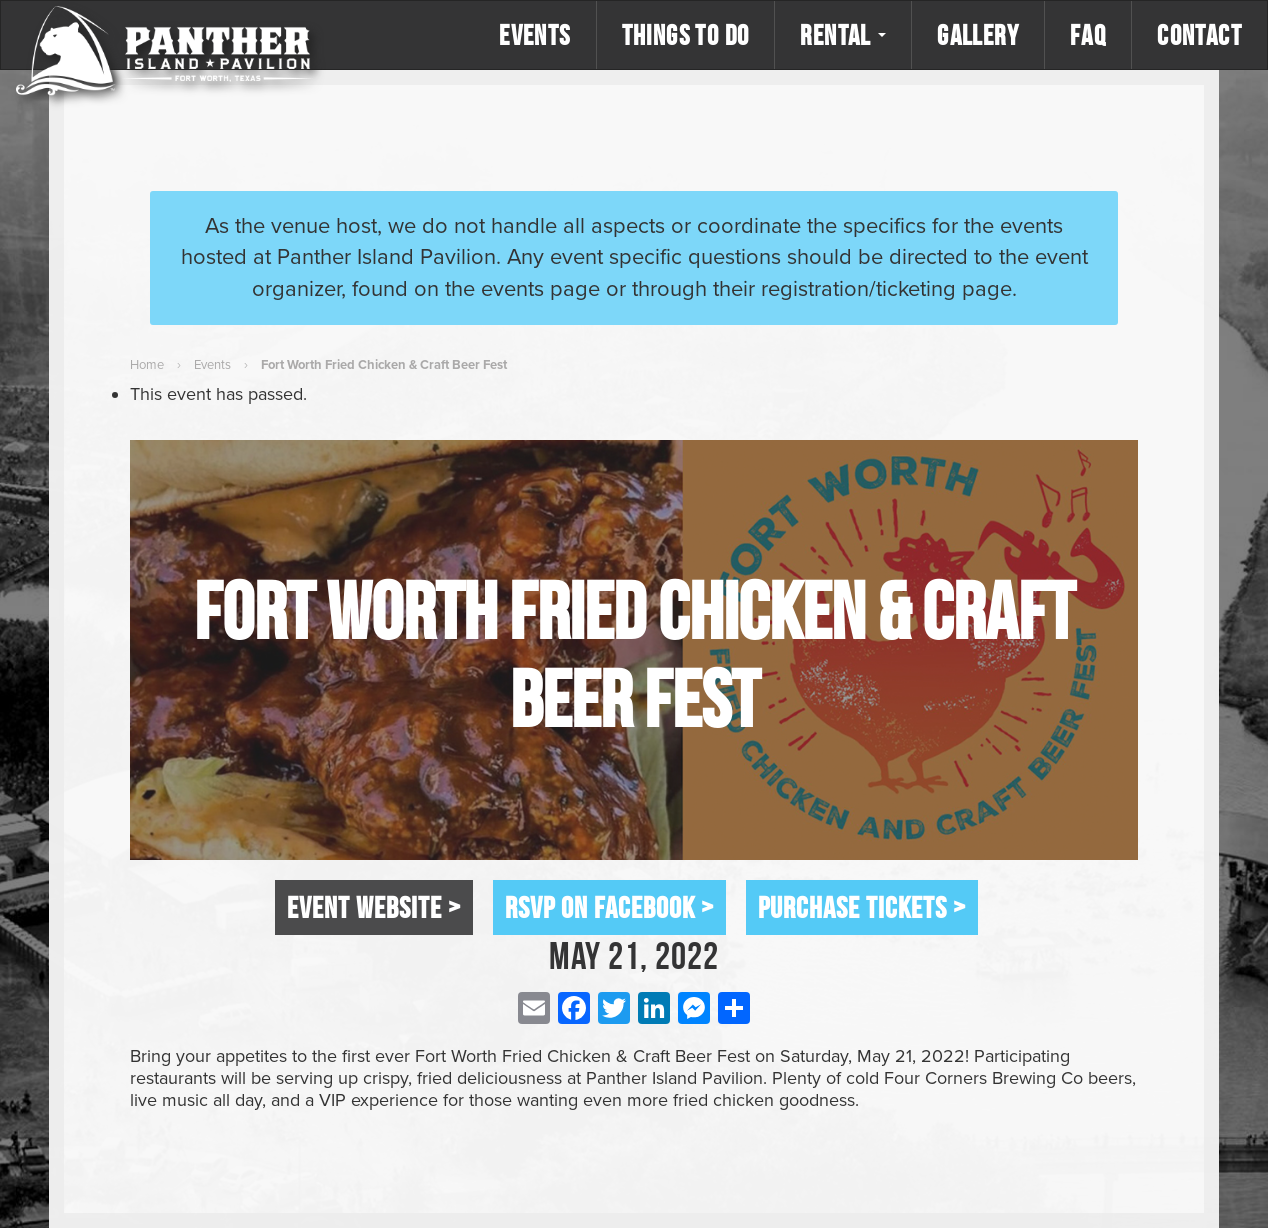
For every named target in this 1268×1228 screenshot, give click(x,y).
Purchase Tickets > (862, 907)
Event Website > (374, 907)
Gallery (978, 35)
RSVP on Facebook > (609, 907)
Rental (843, 35)
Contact (1199, 35)
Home (147, 365)
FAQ (1088, 35)
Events (534, 35)
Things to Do (686, 35)
